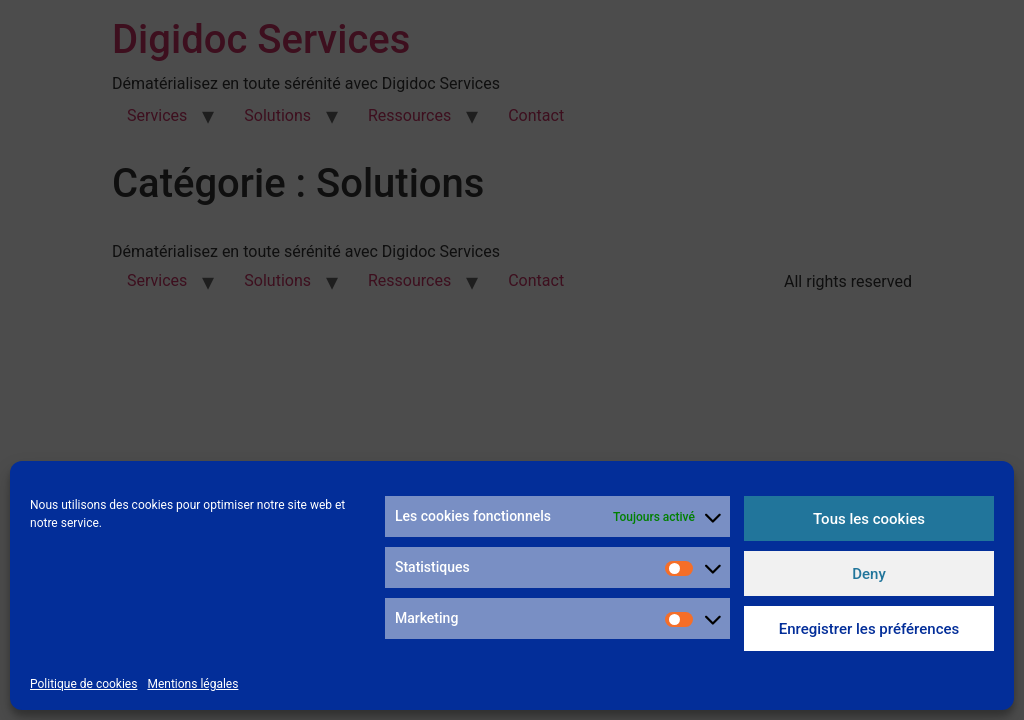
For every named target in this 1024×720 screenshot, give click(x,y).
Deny (869, 574)
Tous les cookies (869, 519)
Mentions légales (192, 684)
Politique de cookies (83, 684)
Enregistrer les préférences (869, 629)
